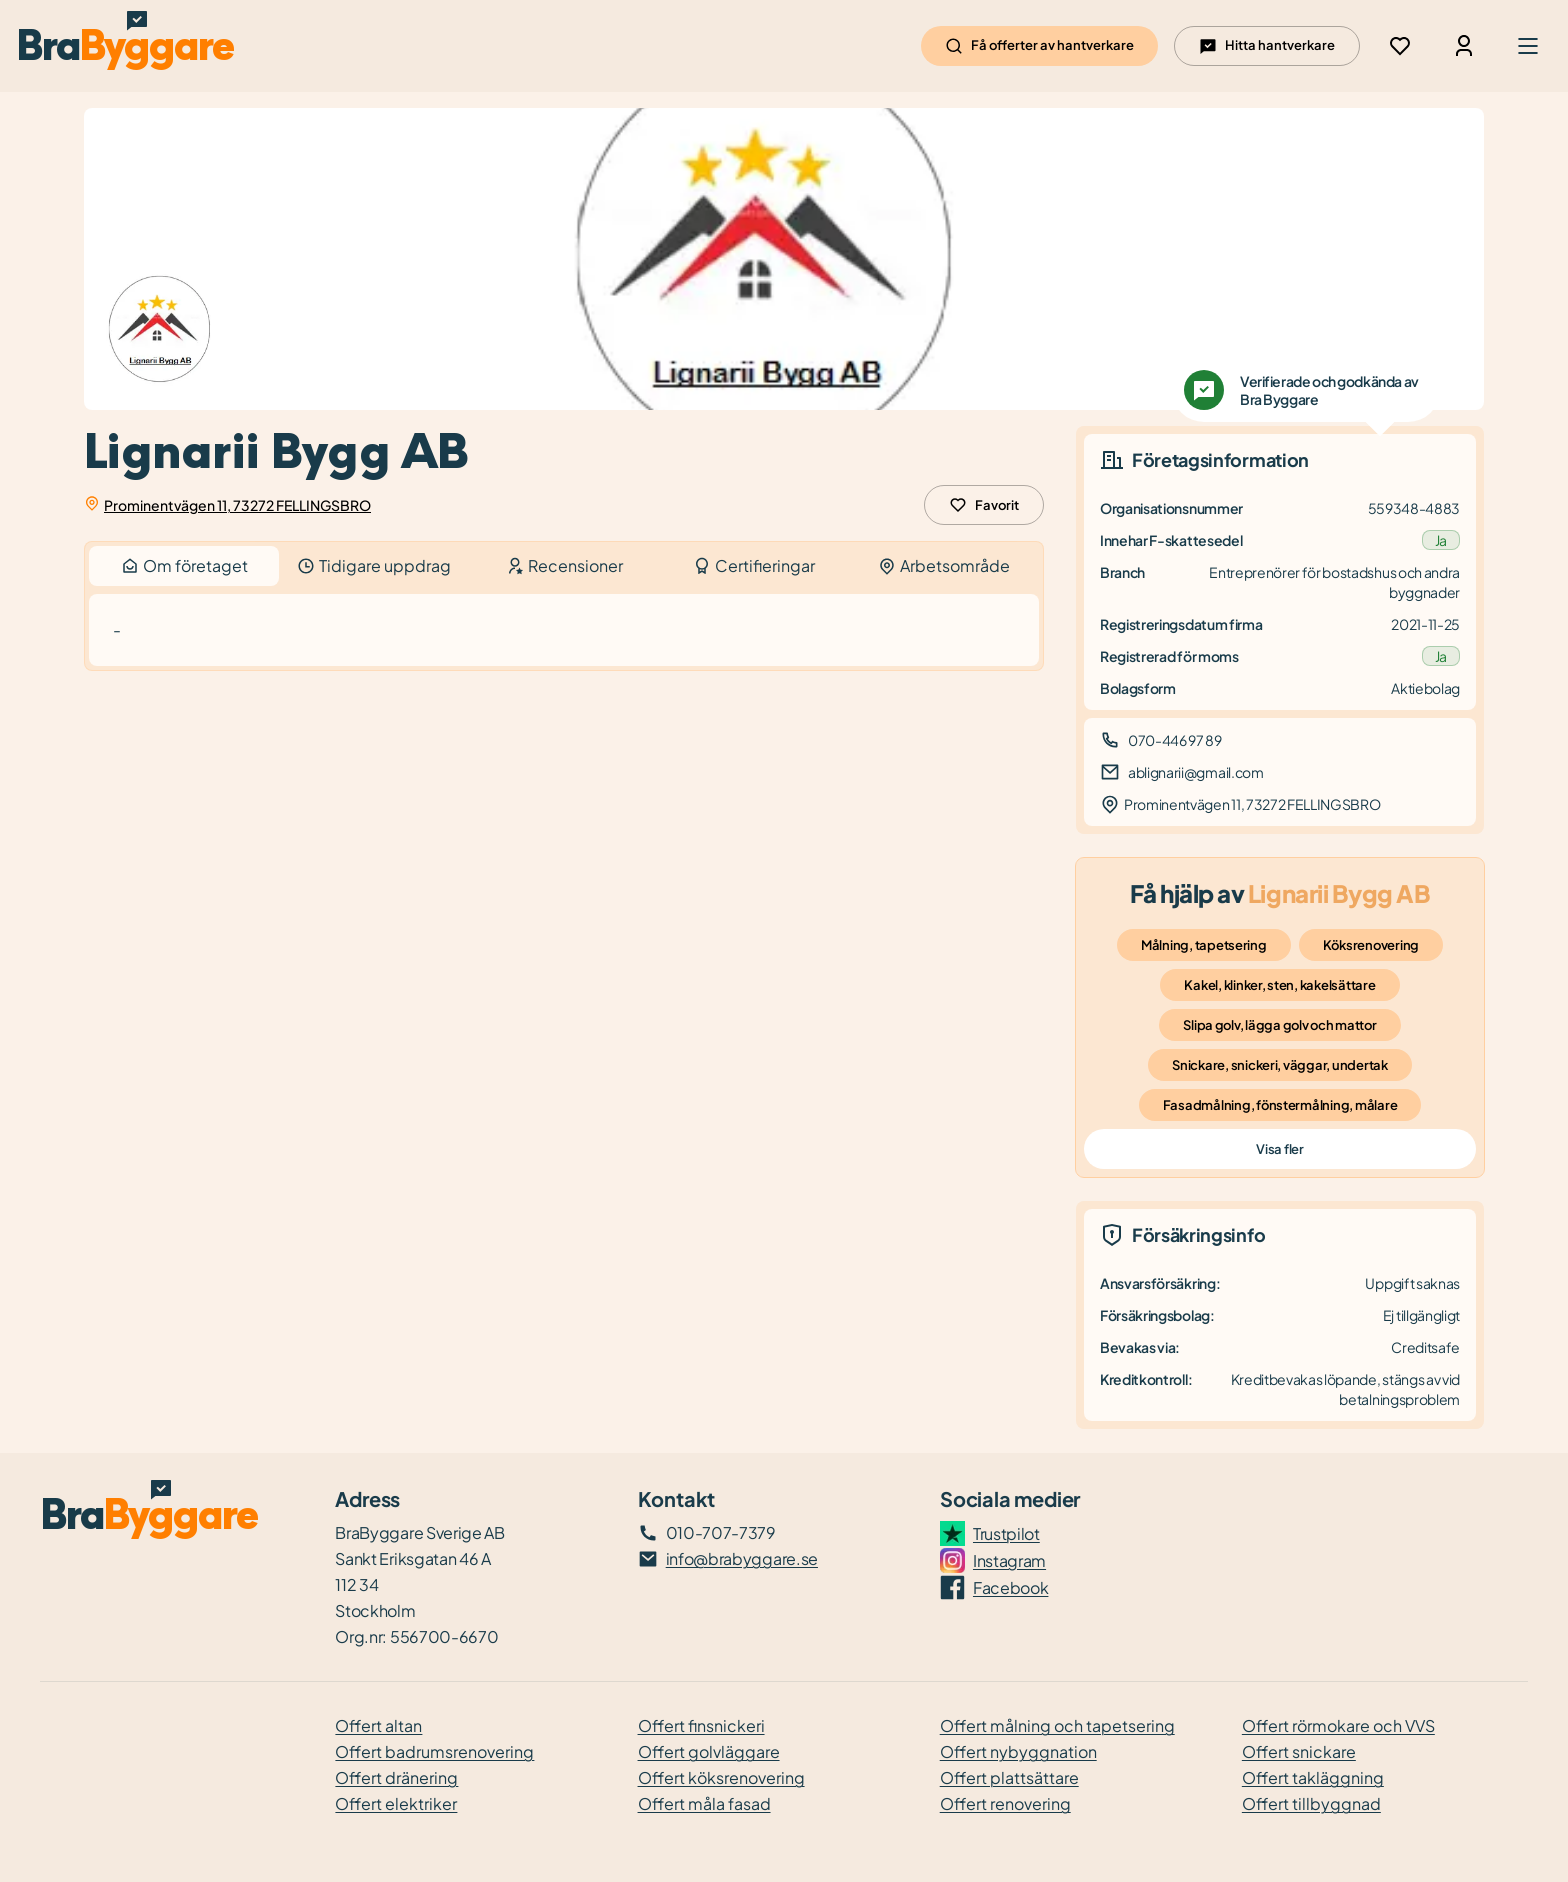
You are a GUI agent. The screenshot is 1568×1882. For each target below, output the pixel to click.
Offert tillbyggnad (1311, 1803)
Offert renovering (1005, 1803)
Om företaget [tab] (184, 566)
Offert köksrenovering (721, 1777)
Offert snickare (1299, 1751)
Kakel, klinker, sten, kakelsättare (1279, 985)
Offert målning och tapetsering (1057, 1725)
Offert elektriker (396, 1803)
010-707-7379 (721, 1532)
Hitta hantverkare (1267, 46)
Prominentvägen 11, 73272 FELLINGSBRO (237, 505)
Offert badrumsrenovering (434, 1751)
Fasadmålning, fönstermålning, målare (1280, 1105)
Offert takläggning (1313, 1777)
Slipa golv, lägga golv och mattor (1279, 1025)
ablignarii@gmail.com (1196, 772)
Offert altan (378, 1725)
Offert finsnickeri (701, 1725)
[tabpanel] (564, 630)
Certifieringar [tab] (754, 565)
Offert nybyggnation (1018, 1751)
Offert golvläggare (709, 1751)
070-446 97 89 (1175, 740)
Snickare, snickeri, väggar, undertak (1280, 1065)
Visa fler (1279, 1149)
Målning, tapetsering (1204, 945)
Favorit (984, 505)
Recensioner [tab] (564, 565)
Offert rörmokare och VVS (1338, 1725)
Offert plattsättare (1009, 1777)
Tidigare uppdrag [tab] (374, 565)
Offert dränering (396, 1777)
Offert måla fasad (704, 1803)
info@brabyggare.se (742, 1558)
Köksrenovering (1371, 945)
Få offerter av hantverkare (1039, 46)
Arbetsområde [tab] (944, 565)
